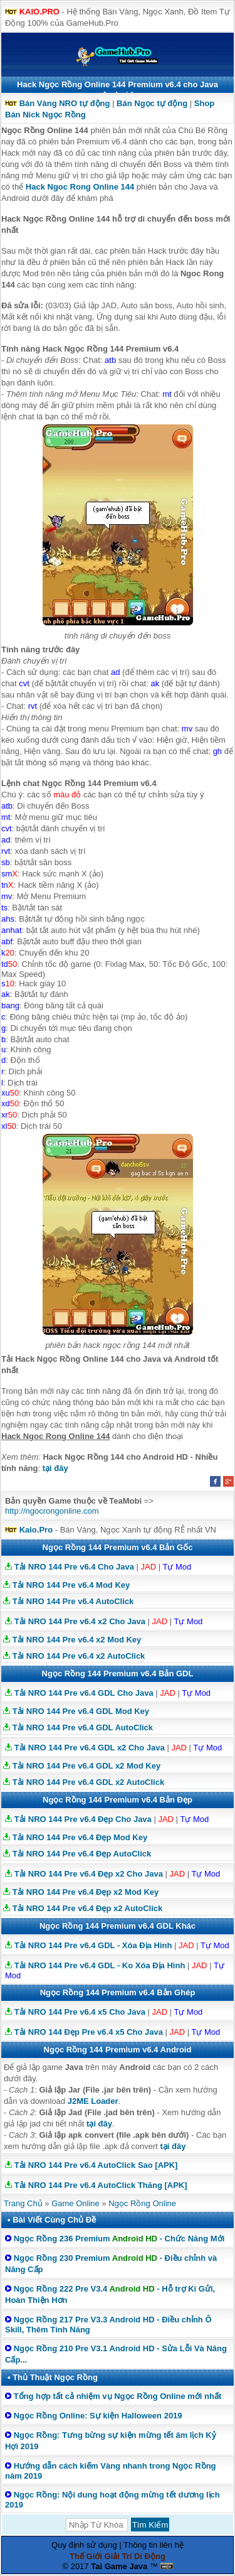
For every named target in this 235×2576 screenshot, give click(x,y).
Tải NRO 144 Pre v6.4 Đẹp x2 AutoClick (88, 1908)
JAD (149, 1566)
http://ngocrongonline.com (52, 1511)
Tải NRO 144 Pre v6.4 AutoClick (73, 1601)
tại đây (55, 1468)
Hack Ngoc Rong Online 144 (80, 186)
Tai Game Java (119, 2566)
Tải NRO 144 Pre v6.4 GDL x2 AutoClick (89, 1782)
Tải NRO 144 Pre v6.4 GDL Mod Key (81, 1711)
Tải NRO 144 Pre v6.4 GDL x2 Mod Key (87, 1765)
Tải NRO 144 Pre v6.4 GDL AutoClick (83, 1727)
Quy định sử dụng (84, 2545)
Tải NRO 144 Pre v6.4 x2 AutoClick (79, 1656)
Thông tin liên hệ (153, 2545)
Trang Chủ (23, 2203)
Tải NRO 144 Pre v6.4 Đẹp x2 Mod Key (86, 1892)
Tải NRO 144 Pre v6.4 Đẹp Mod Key (80, 1837)
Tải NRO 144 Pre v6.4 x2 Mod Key (77, 1639)
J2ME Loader (93, 2101)
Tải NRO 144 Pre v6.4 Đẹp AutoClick (82, 1853)
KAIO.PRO (39, 11)
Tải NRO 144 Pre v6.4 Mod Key (71, 1585)
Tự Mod (176, 1566)
